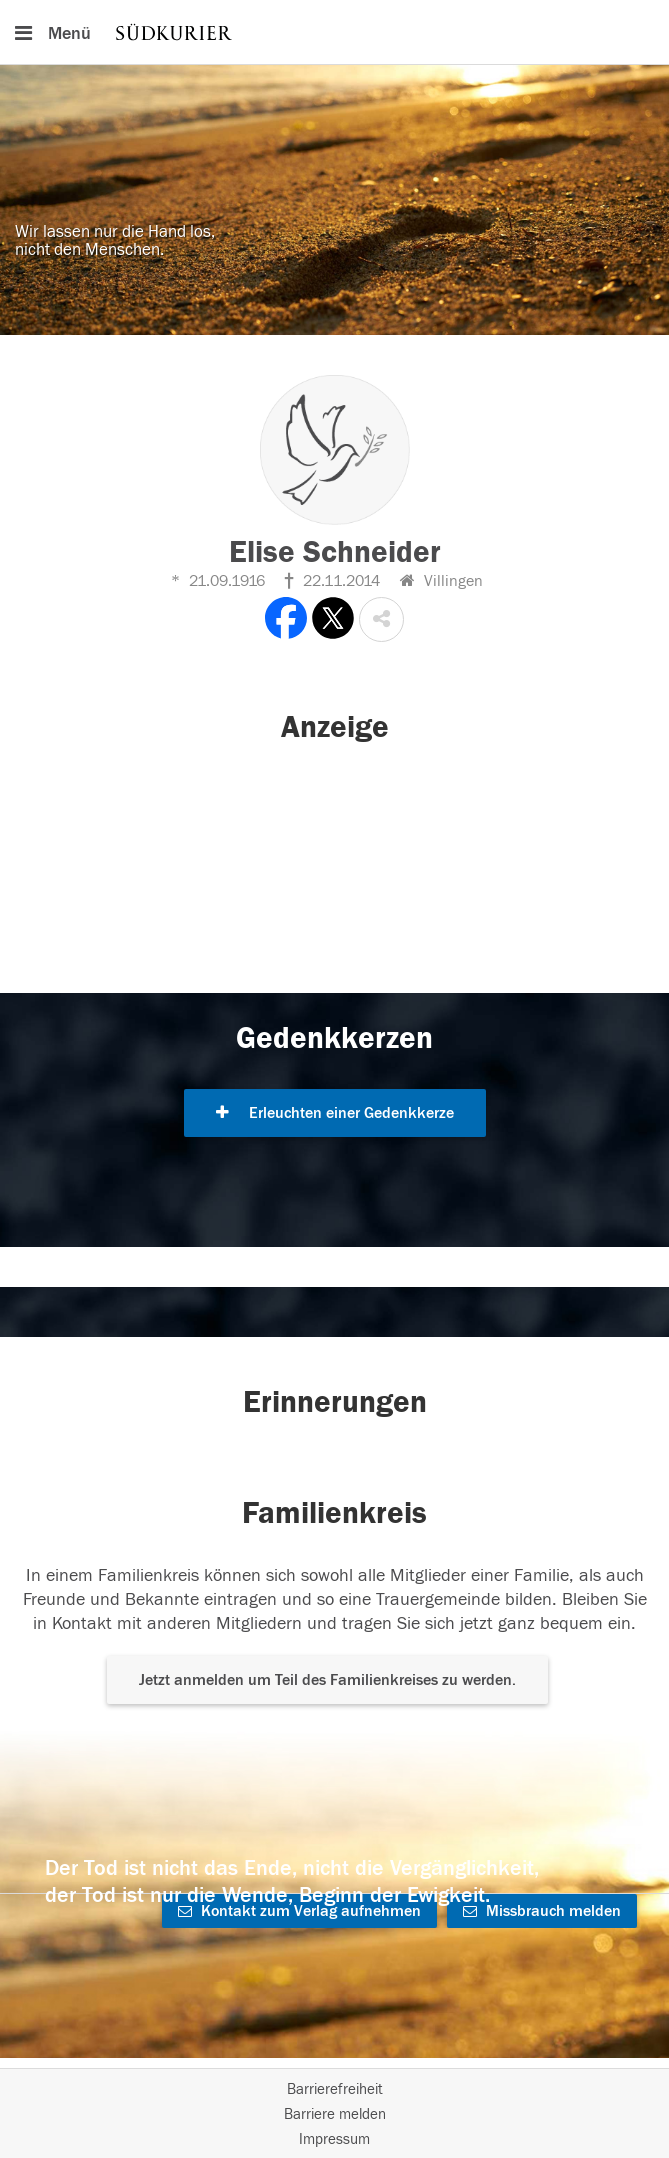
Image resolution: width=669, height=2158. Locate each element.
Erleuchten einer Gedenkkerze (335, 1113)
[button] (381, 619)
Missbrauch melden (542, 1911)
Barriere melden (335, 2114)
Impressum (334, 2139)
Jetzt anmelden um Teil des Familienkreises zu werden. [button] (327, 1680)
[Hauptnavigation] (334, 32)
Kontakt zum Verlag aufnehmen (299, 1911)
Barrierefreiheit (335, 2089)
